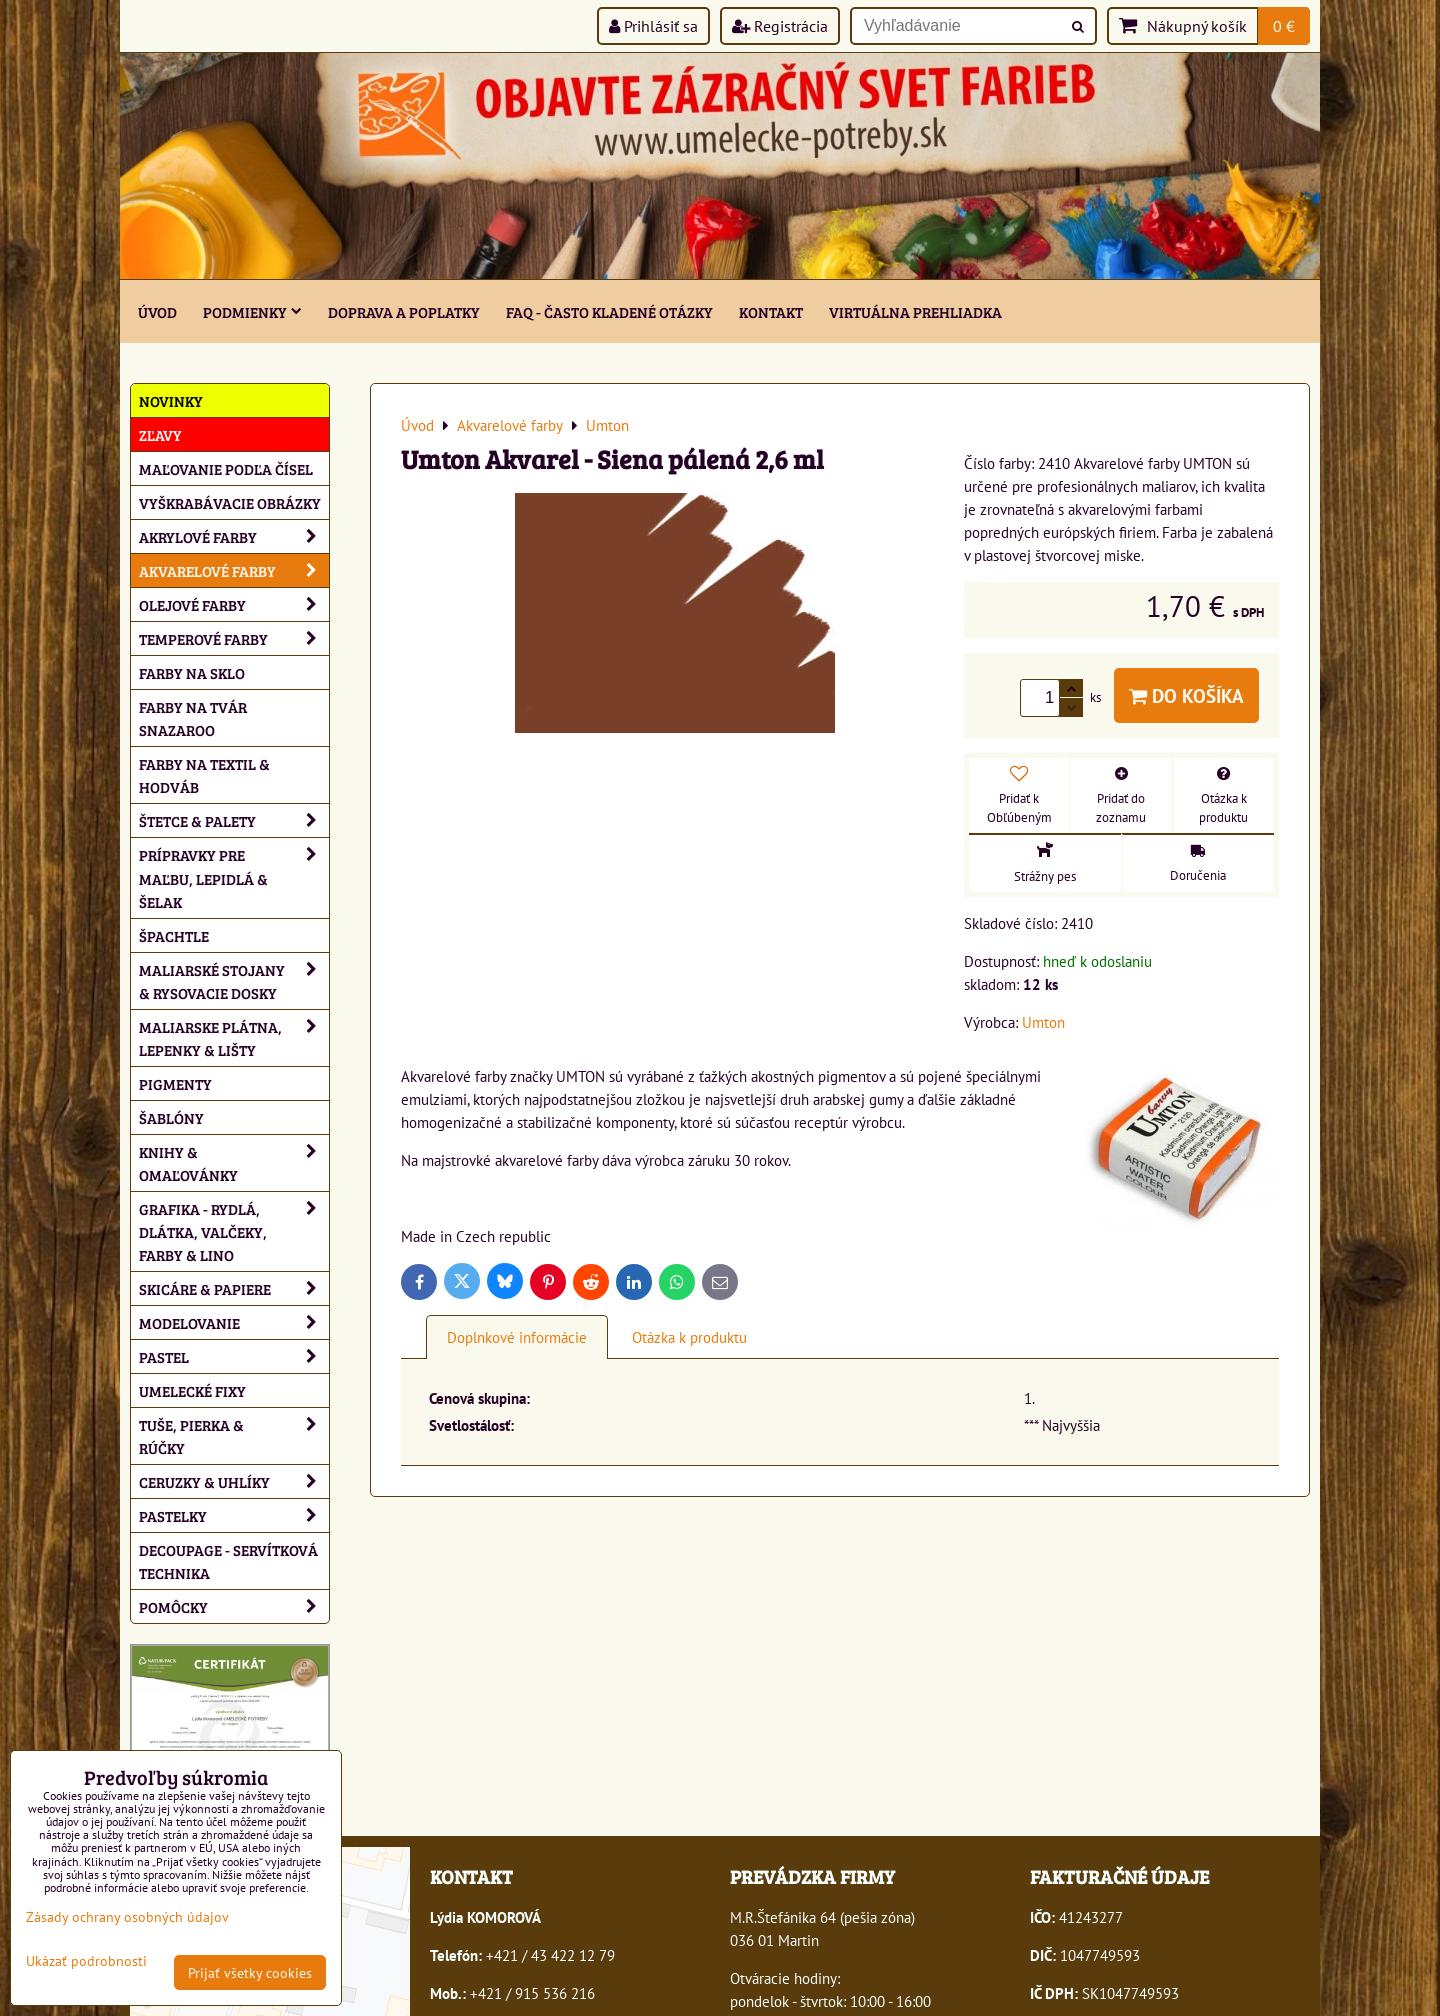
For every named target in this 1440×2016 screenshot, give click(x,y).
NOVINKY (171, 400)
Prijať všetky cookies (250, 1972)
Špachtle (174, 935)
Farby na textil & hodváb (204, 775)
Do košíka (1186, 695)
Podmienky (252, 311)
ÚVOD (157, 311)
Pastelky (234, 1515)
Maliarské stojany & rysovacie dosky (234, 981)
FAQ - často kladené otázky (609, 311)
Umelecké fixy (192, 1390)
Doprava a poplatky (404, 311)
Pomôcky (234, 1606)
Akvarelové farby (234, 570)
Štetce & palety (234, 820)
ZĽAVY (160, 434)
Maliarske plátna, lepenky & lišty (234, 1038)
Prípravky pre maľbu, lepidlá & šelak (234, 877)
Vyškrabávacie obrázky (230, 502)
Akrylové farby (234, 536)
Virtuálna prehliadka (915, 311)
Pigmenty (175, 1083)
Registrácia (780, 26)
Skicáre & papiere (234, 1288)
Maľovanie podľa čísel (226, 468)
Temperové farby (234, 638)
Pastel (234, 1356)
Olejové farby (234, 604)
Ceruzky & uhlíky (234, 1481)
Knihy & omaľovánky (234, 1163)
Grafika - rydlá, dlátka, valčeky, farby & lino (234, 1231)
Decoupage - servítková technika (228, 1561)
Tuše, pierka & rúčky (234, 1436)
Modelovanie (234, 1322)
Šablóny (171, 1117)
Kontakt (771, 311)
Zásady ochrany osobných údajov (127, 1916)
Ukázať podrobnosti (86, 1961)
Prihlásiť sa (653, 26)
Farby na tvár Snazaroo (193, 718)
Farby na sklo (192, 672)
